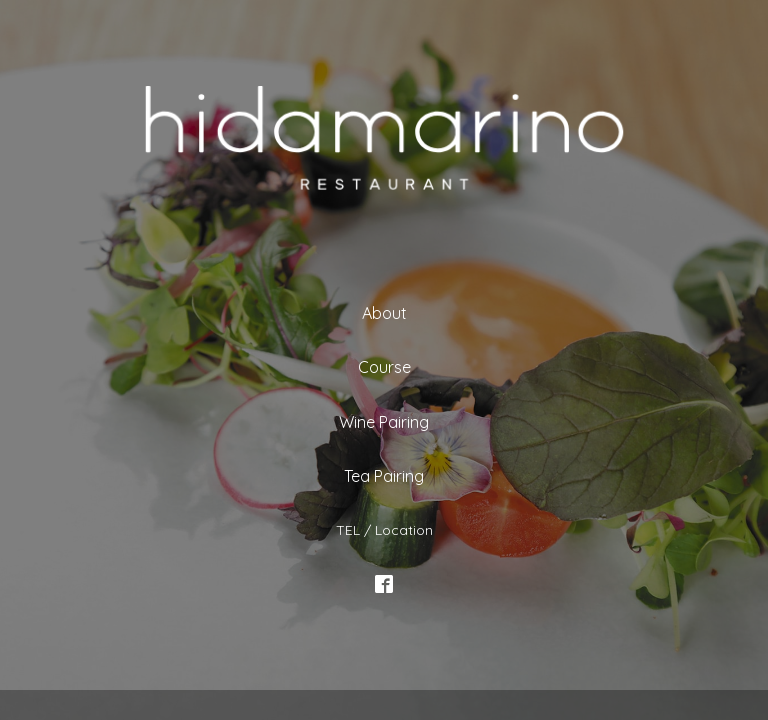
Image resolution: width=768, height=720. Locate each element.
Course (384, 367)
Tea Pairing (384, 476)
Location (404, 529)
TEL (348, 529)
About (384, 313)
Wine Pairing (384, 422)
